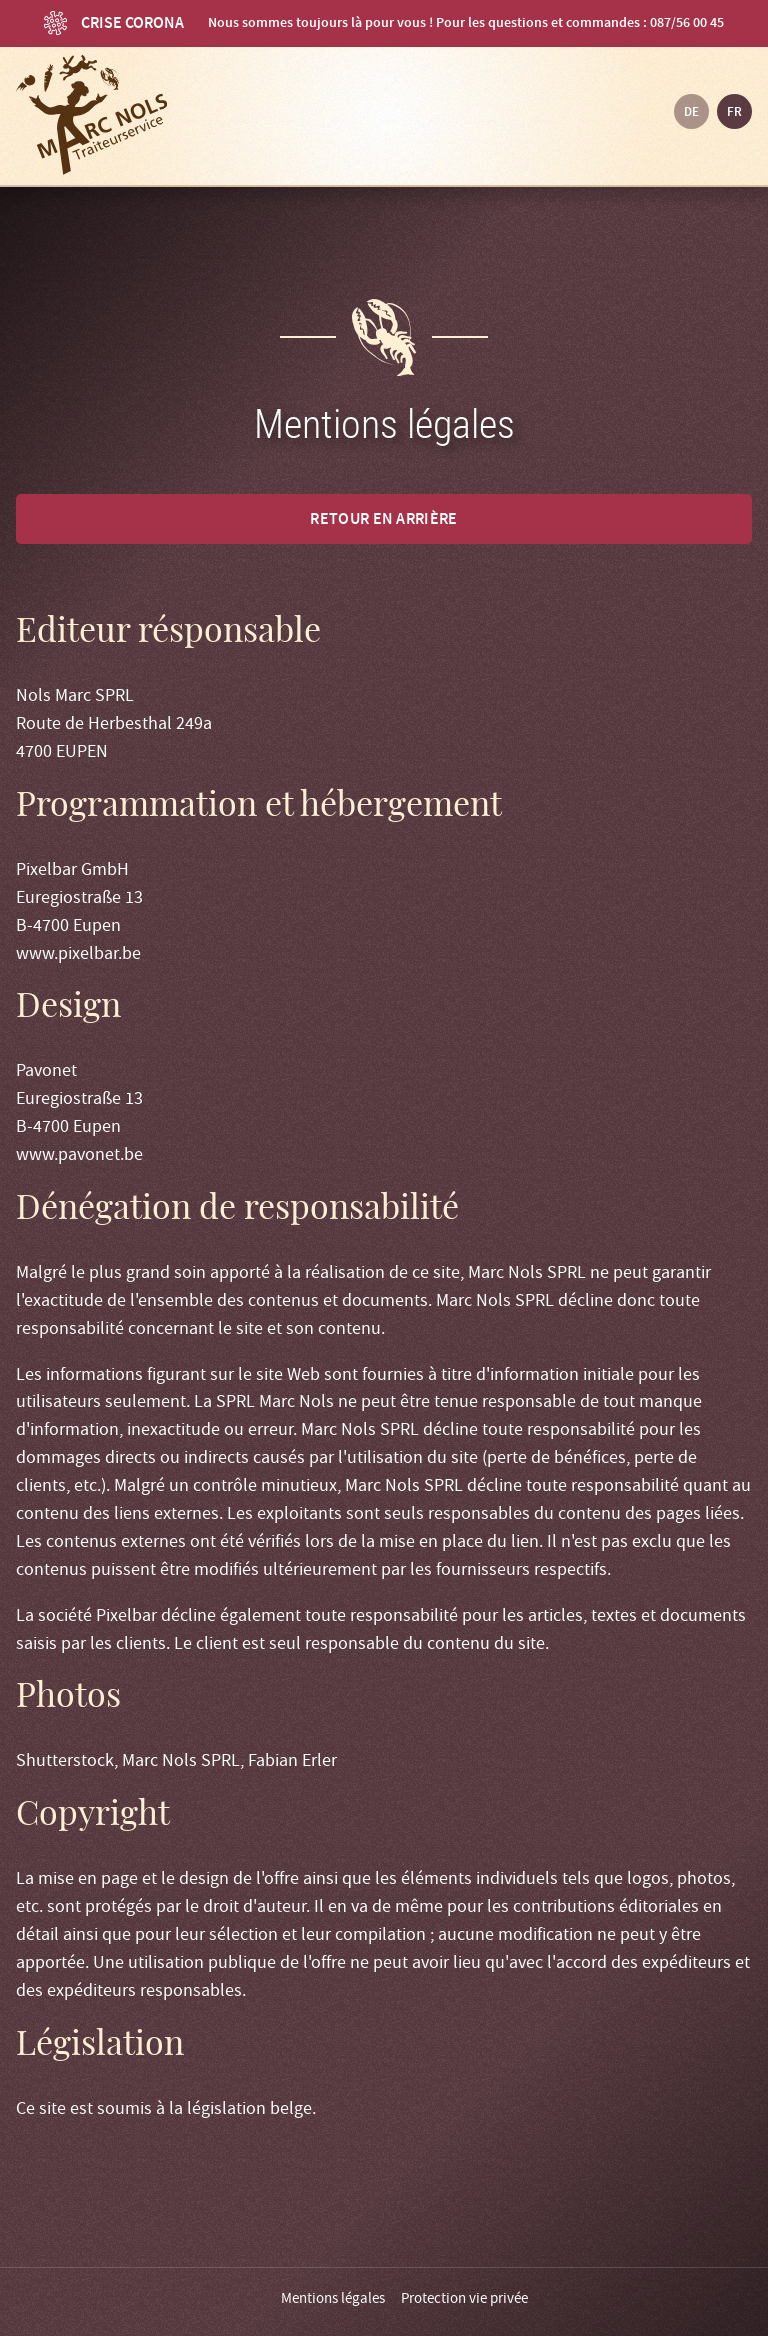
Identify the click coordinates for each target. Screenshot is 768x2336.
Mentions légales (333, 2298)
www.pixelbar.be (78, 953)
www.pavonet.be (79, 1154)
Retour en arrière (383, 518)
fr (734, 111)
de (691, 111)
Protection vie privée (464, 2298)
